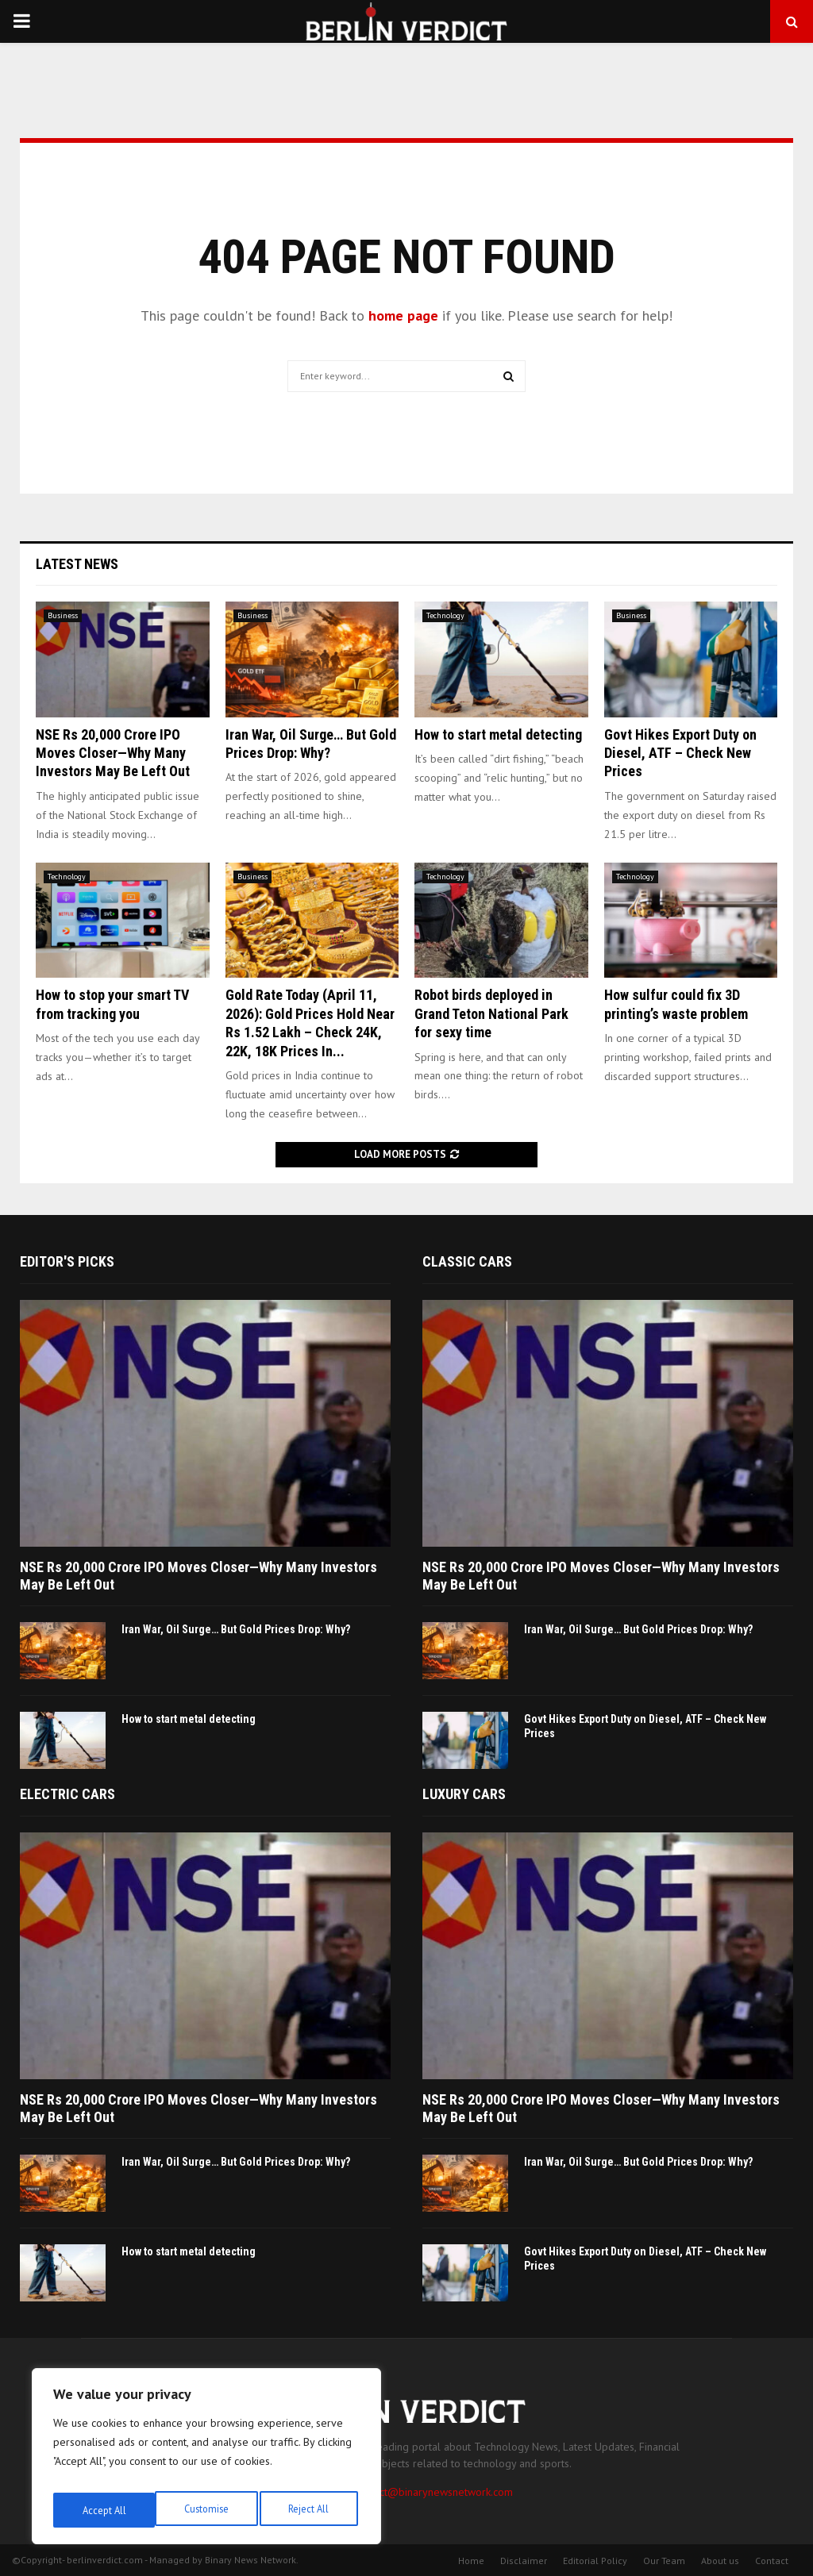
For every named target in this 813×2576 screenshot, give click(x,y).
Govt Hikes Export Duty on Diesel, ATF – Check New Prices (680, 753)
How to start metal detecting (498, 734)
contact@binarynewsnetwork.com (433, 2492)
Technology (445, 615)
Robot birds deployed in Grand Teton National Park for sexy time (491, 1013)
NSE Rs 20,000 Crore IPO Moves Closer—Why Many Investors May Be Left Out (113, 753)
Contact (771, 2560)
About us (720, 2560)
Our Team (664, 2560)
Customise (103, 2510)
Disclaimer (523, 2560)
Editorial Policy (595, 2560)
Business (63, 615)
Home (471, 2560)
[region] (206, 2461)
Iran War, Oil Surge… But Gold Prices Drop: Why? (235, 1629)
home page (403, 315)
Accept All (310, 2510)
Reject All (206, 2510)
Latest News (77, 564)
